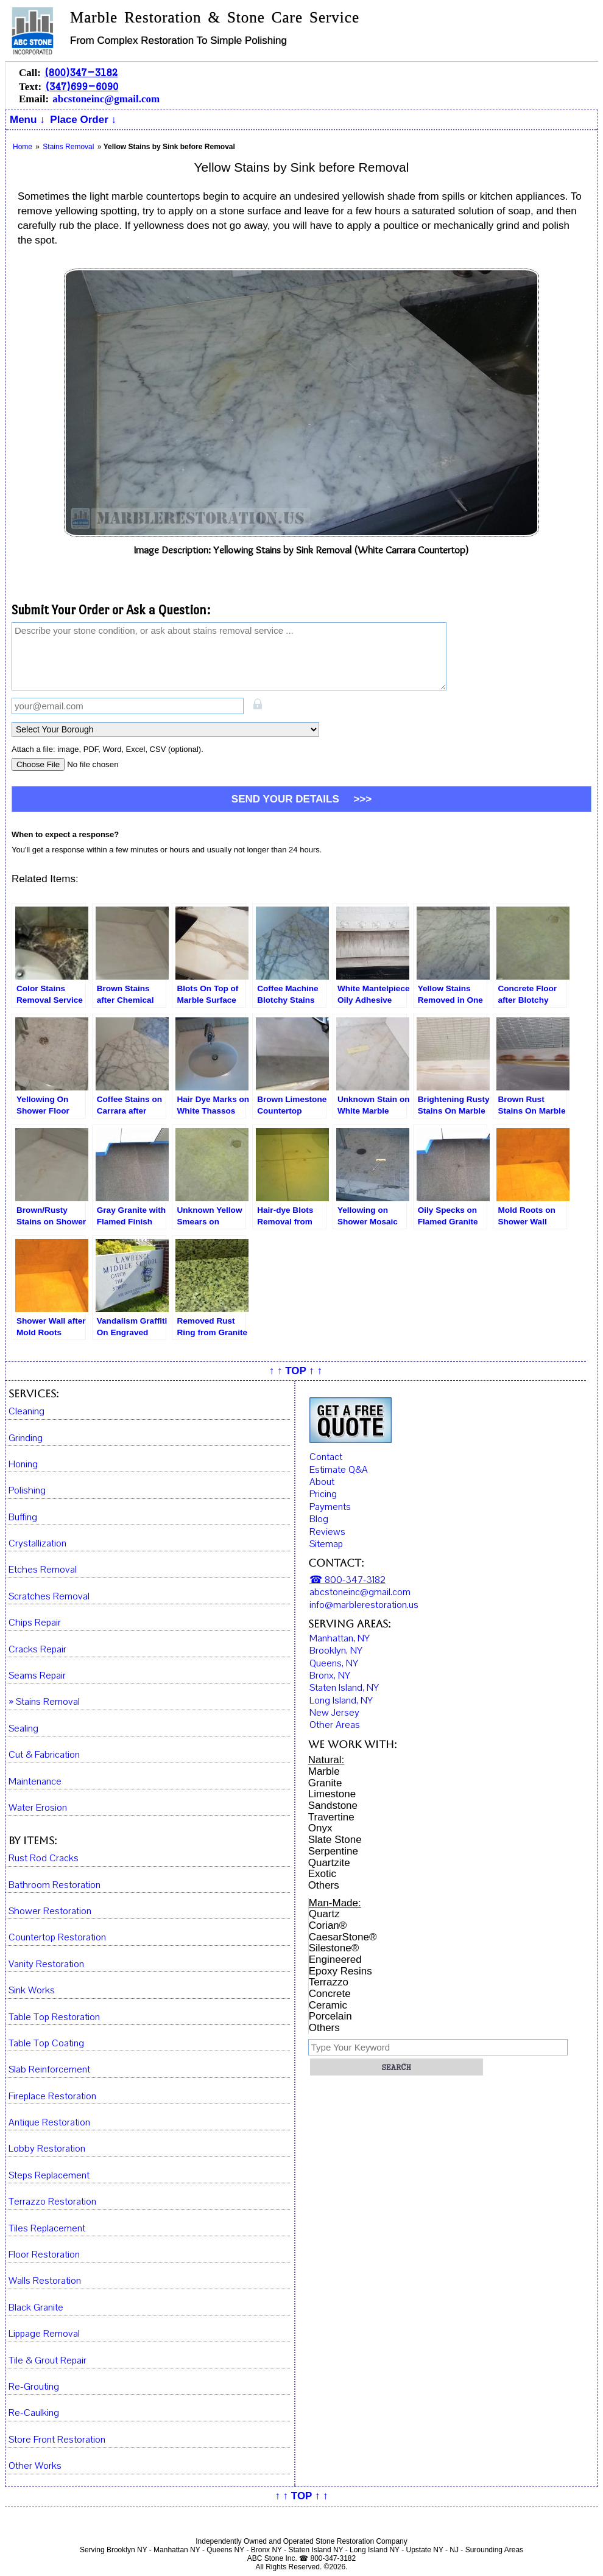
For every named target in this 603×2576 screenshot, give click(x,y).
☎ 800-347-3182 (347, 1580)
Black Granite (36, 2307)
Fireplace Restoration (52, 2096)
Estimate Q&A (338, 1469)
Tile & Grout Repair (47, 2360)
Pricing (323, 1494)
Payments (330, 1507)
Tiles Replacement (47, 2228)
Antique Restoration (49, 2122)
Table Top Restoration (54, 2017)
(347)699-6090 (81, 86)
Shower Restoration (50, 1911)
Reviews (327, 1532)
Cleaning (26, 1411)
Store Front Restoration (57, 2440)
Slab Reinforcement (49, 2069)
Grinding (26, 1438)
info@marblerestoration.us (363, 1605)
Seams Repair (37, 1675)
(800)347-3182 (81, 72)
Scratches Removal (49, 1596)
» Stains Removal (44, 1702)
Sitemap (326, 1544)
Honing (23, 1464)
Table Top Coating (46, 2043)
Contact (325, 1457)
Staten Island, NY (344, 1687)
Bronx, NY (329, 1675)
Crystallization (37, 1543)
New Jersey (334, 1712)
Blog (318, 1519)
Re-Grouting (34, 2387)
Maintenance (35, 1781)
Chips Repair (35, 1622)
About (321, 1482)
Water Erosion (38, 1808)
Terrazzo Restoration (52, 2201)
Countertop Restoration (57, 1937)
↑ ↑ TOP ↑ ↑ (295, 1371)
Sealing (23, 1728)
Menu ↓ (27, 119)
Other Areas (334, 1725)
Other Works (35, 2466)
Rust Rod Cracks (44, 1858)
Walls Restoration (45, 2281)
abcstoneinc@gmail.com (106, 99)
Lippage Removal (44, 2334)
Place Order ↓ (83, 119)
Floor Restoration (44, 2254)
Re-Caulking (34, 2413)
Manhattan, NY (339, 1638)
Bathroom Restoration (54, 1885)
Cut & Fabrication (44, 1755)
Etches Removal (43, 1569)
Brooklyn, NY (335, 1650)
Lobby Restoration (47, 2149)
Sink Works (32, 1990)
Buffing (23, 1517)
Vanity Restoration (46, 1964)
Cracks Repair (37, 1649)
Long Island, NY (341, 1700)
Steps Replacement (49, 2175)
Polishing (27, 1490)
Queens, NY (333, 1663)
